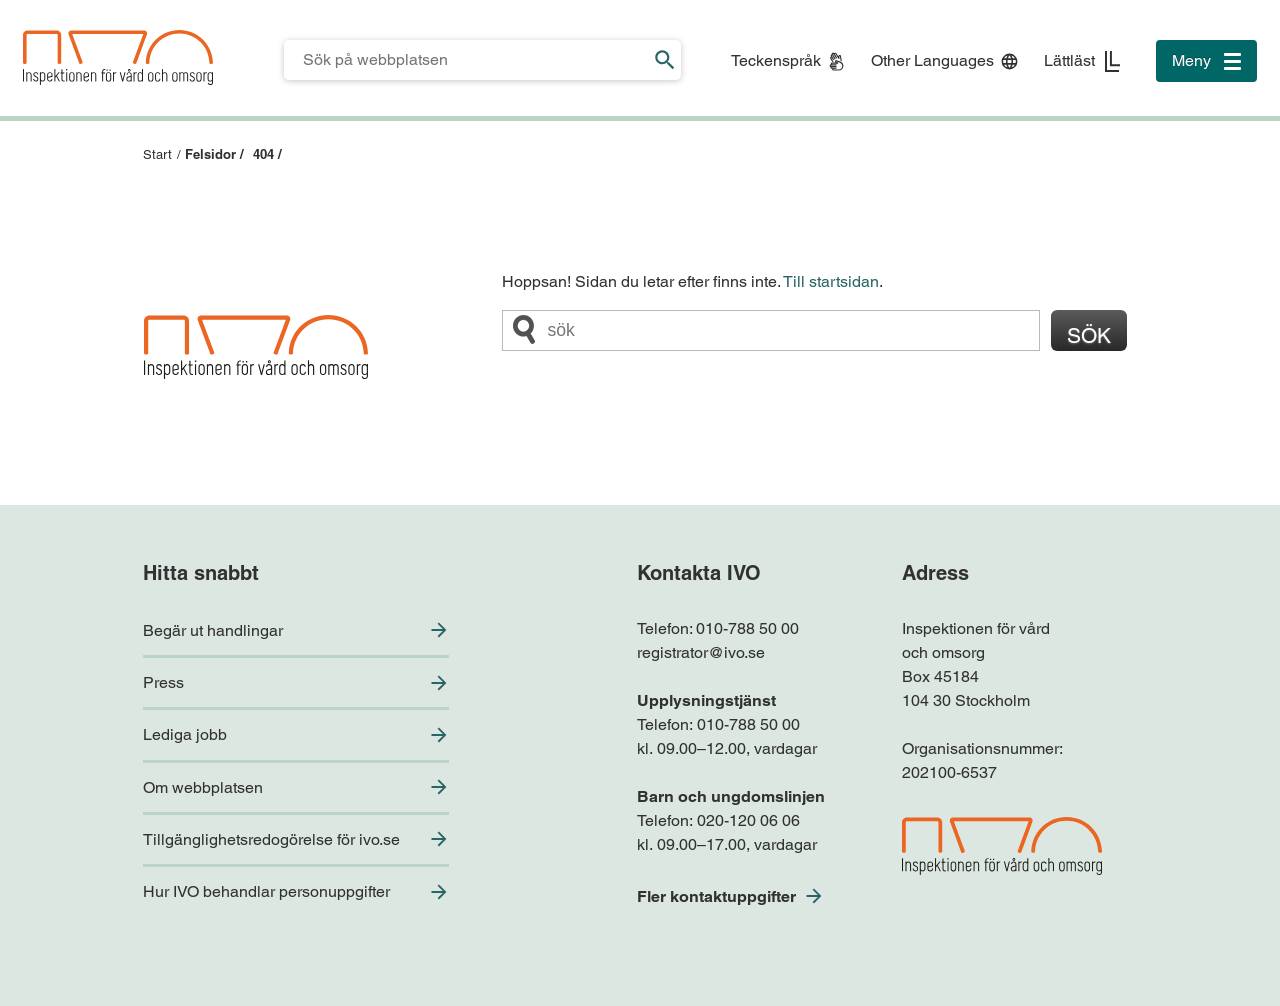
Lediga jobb (185, 734)
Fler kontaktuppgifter (716, 896)
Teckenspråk (776, 60)
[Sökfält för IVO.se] (466, 60)
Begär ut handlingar (213, 630)
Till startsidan (831, 281)
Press (163, 682)
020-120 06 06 (748, 820)
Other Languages (932, 60)
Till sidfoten (21, 0)
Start (157, 154)
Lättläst (1069, 60)
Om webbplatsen (203, 787)
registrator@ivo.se (701, 652)
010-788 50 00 (747, 628)
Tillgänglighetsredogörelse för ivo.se (271, 839)
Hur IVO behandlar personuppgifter (266, 891)
